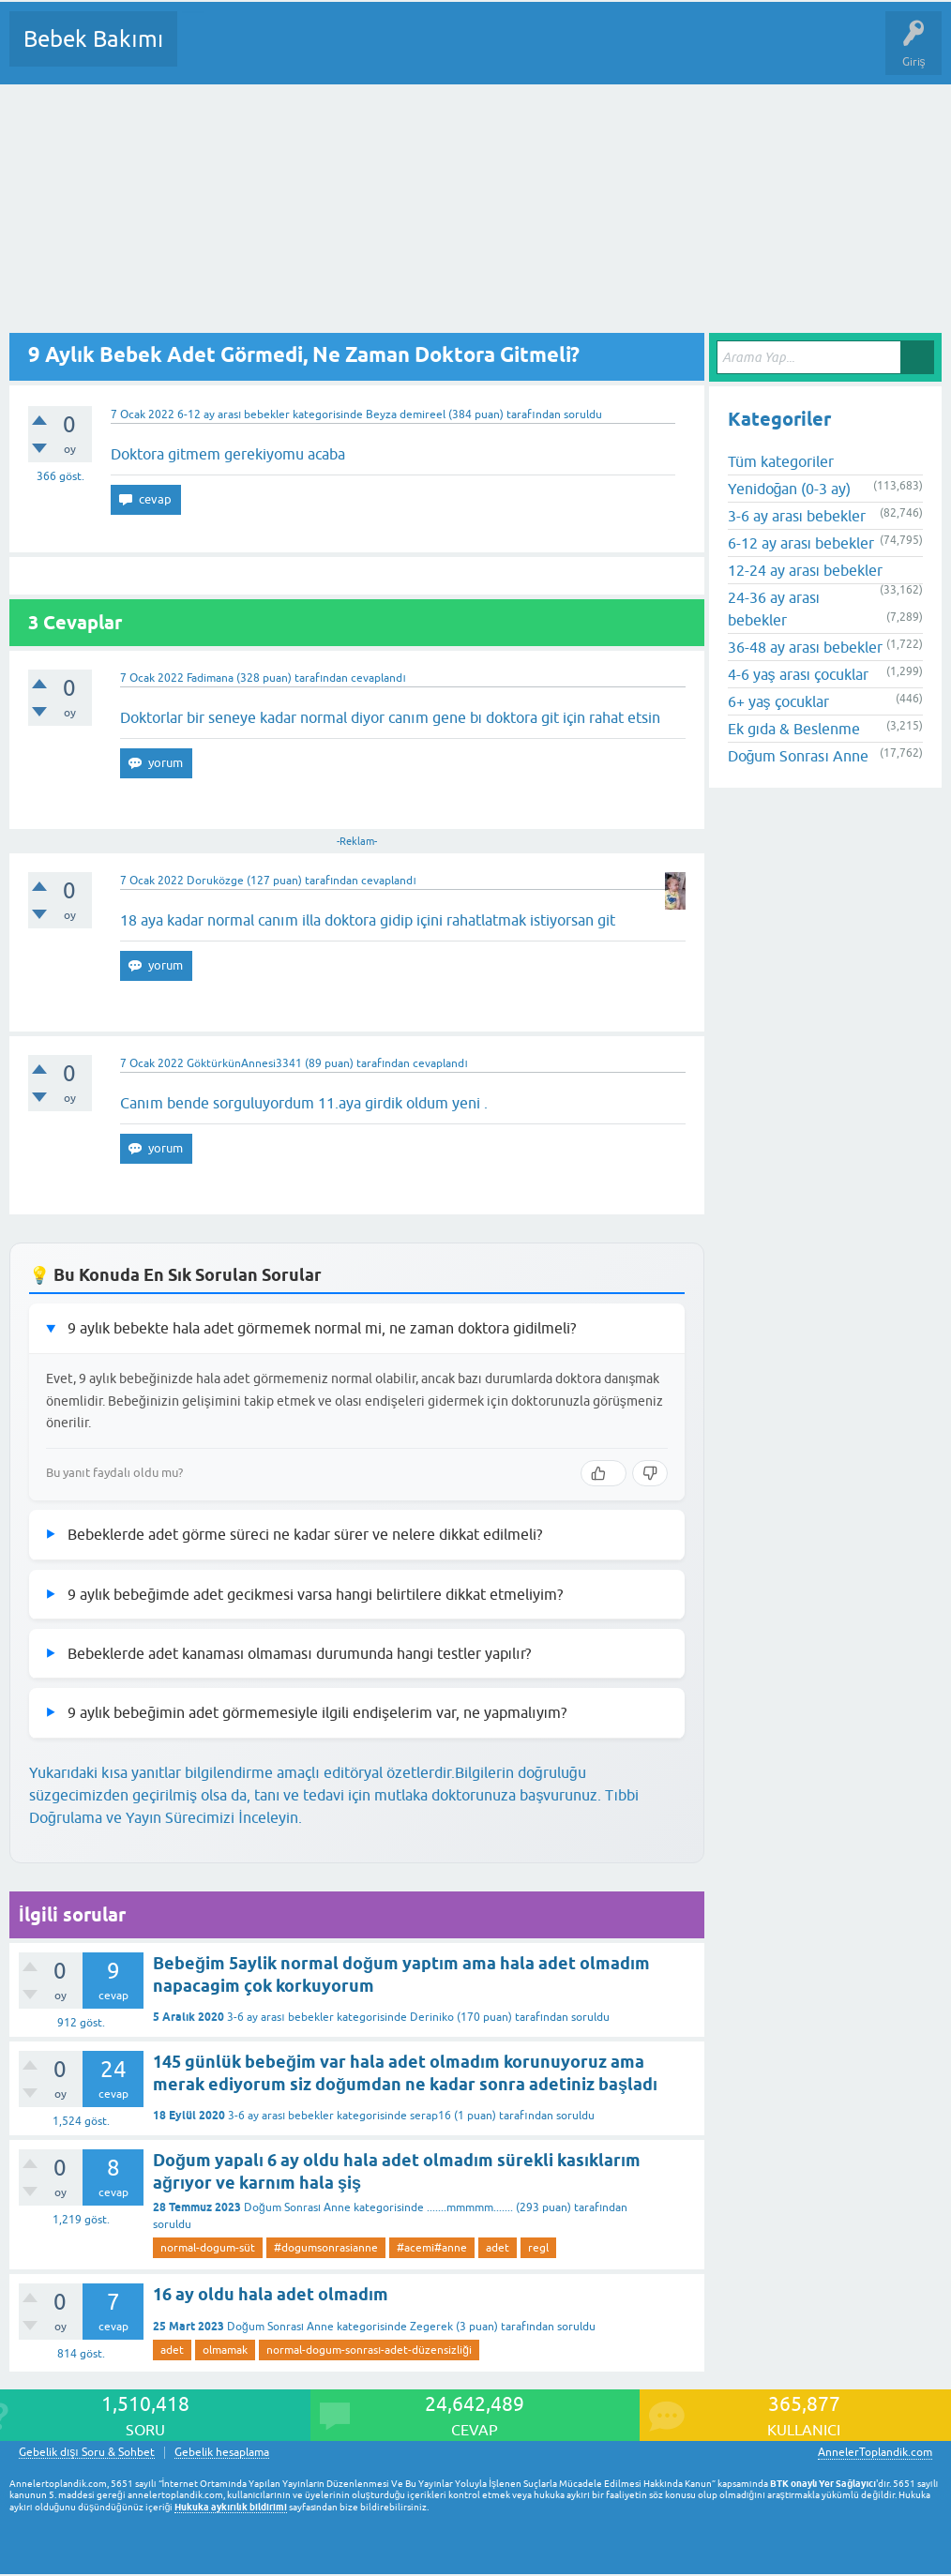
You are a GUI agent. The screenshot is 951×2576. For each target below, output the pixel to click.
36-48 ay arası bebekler (805, 647)
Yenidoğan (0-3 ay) (790, 488)
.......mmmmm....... (470, 2207)
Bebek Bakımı (93, 39)
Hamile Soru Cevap (787, 52)
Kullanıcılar (462, 52)
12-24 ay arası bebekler (805, 570)
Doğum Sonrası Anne (297, 2207)
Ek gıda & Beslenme (794, 728)
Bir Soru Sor (540, 52)
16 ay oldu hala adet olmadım (270, 2294)
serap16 (430, 2115)
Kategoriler (383, 52)
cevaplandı (378, 678)
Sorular (210, 52)
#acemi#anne (432, 2247)
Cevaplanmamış (292, 52)
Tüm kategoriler (781, 461)
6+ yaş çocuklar (778, 701)
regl (538, 2247)
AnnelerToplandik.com (875, 2452)
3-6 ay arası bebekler (280, 2017)
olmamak (225, 2350)
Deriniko (432, 2017)
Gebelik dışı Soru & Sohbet (87, 2453)
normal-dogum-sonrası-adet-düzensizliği (369, 2350)
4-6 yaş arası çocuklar (798, 674)
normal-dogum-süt (207, 2247)
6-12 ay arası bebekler (233, 414)
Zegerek (431, 2326)
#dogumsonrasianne (326, 2247)
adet (497, 2247)
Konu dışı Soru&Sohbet (652, 52)
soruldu (583, 414)
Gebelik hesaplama (221, 2453)
